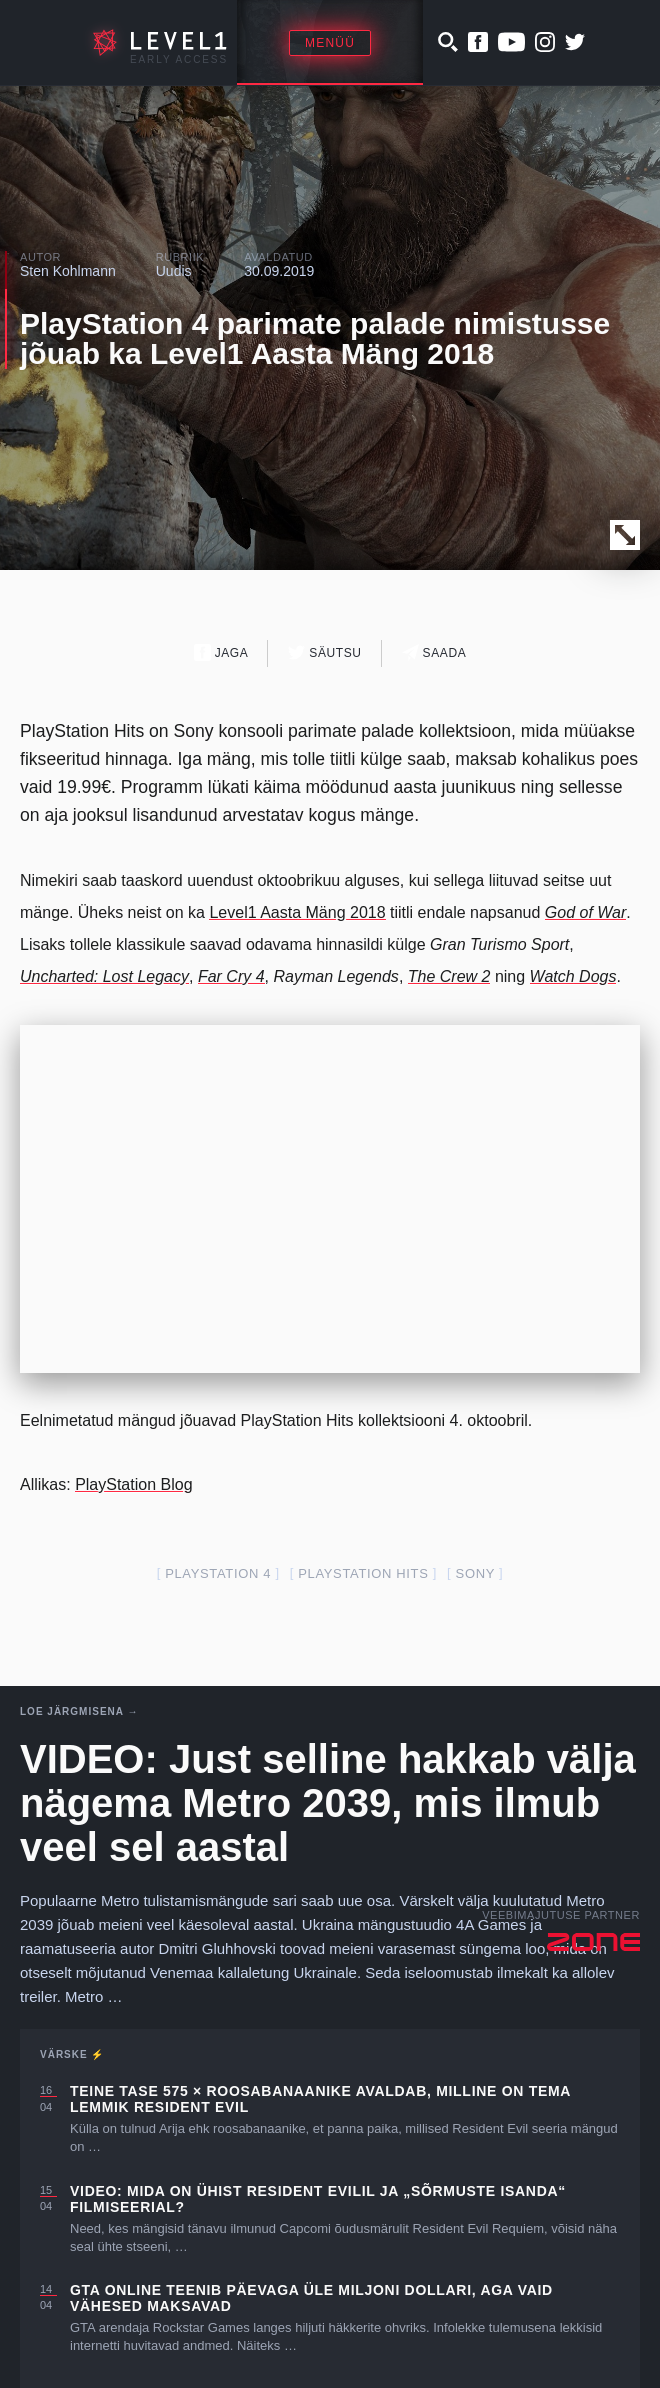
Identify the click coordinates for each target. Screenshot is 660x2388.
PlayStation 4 (218, 1573)
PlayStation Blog (133, 1484)
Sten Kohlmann (68, 271)
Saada (434, 652)
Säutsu (324, 652)
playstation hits (363, 1573)
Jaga (221, 652)
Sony (475, 1573)
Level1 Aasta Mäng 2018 (297, 912)
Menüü (330, 43)
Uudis (174, 271)
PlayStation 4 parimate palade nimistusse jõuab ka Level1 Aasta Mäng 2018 (315, 338)
